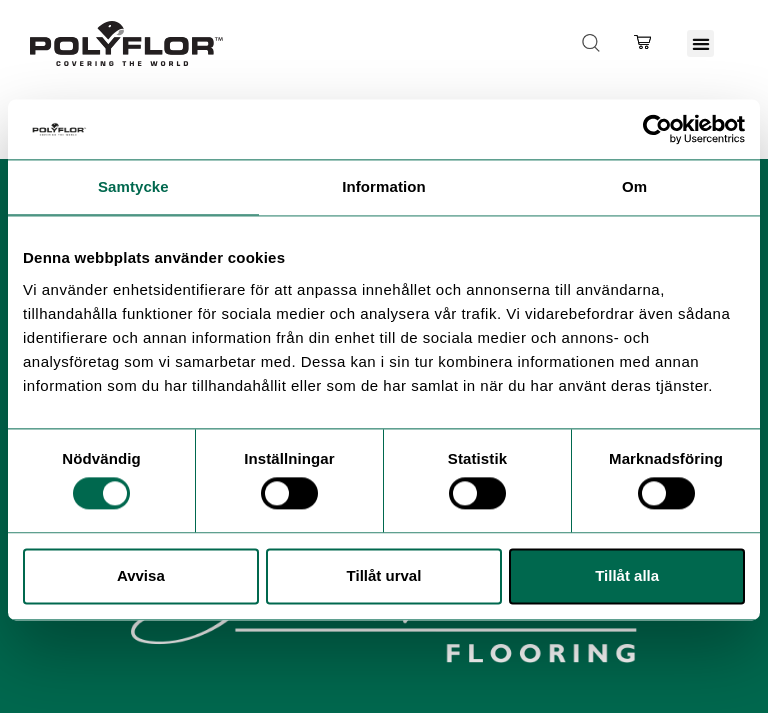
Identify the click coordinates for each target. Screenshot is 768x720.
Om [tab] (634, 186)
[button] (700, 43)
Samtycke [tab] (133, 186)
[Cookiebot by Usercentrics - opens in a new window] (657, 129)
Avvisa (141, 575)
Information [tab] (384, 186)
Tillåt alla (627, 575)
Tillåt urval (384, 575)
